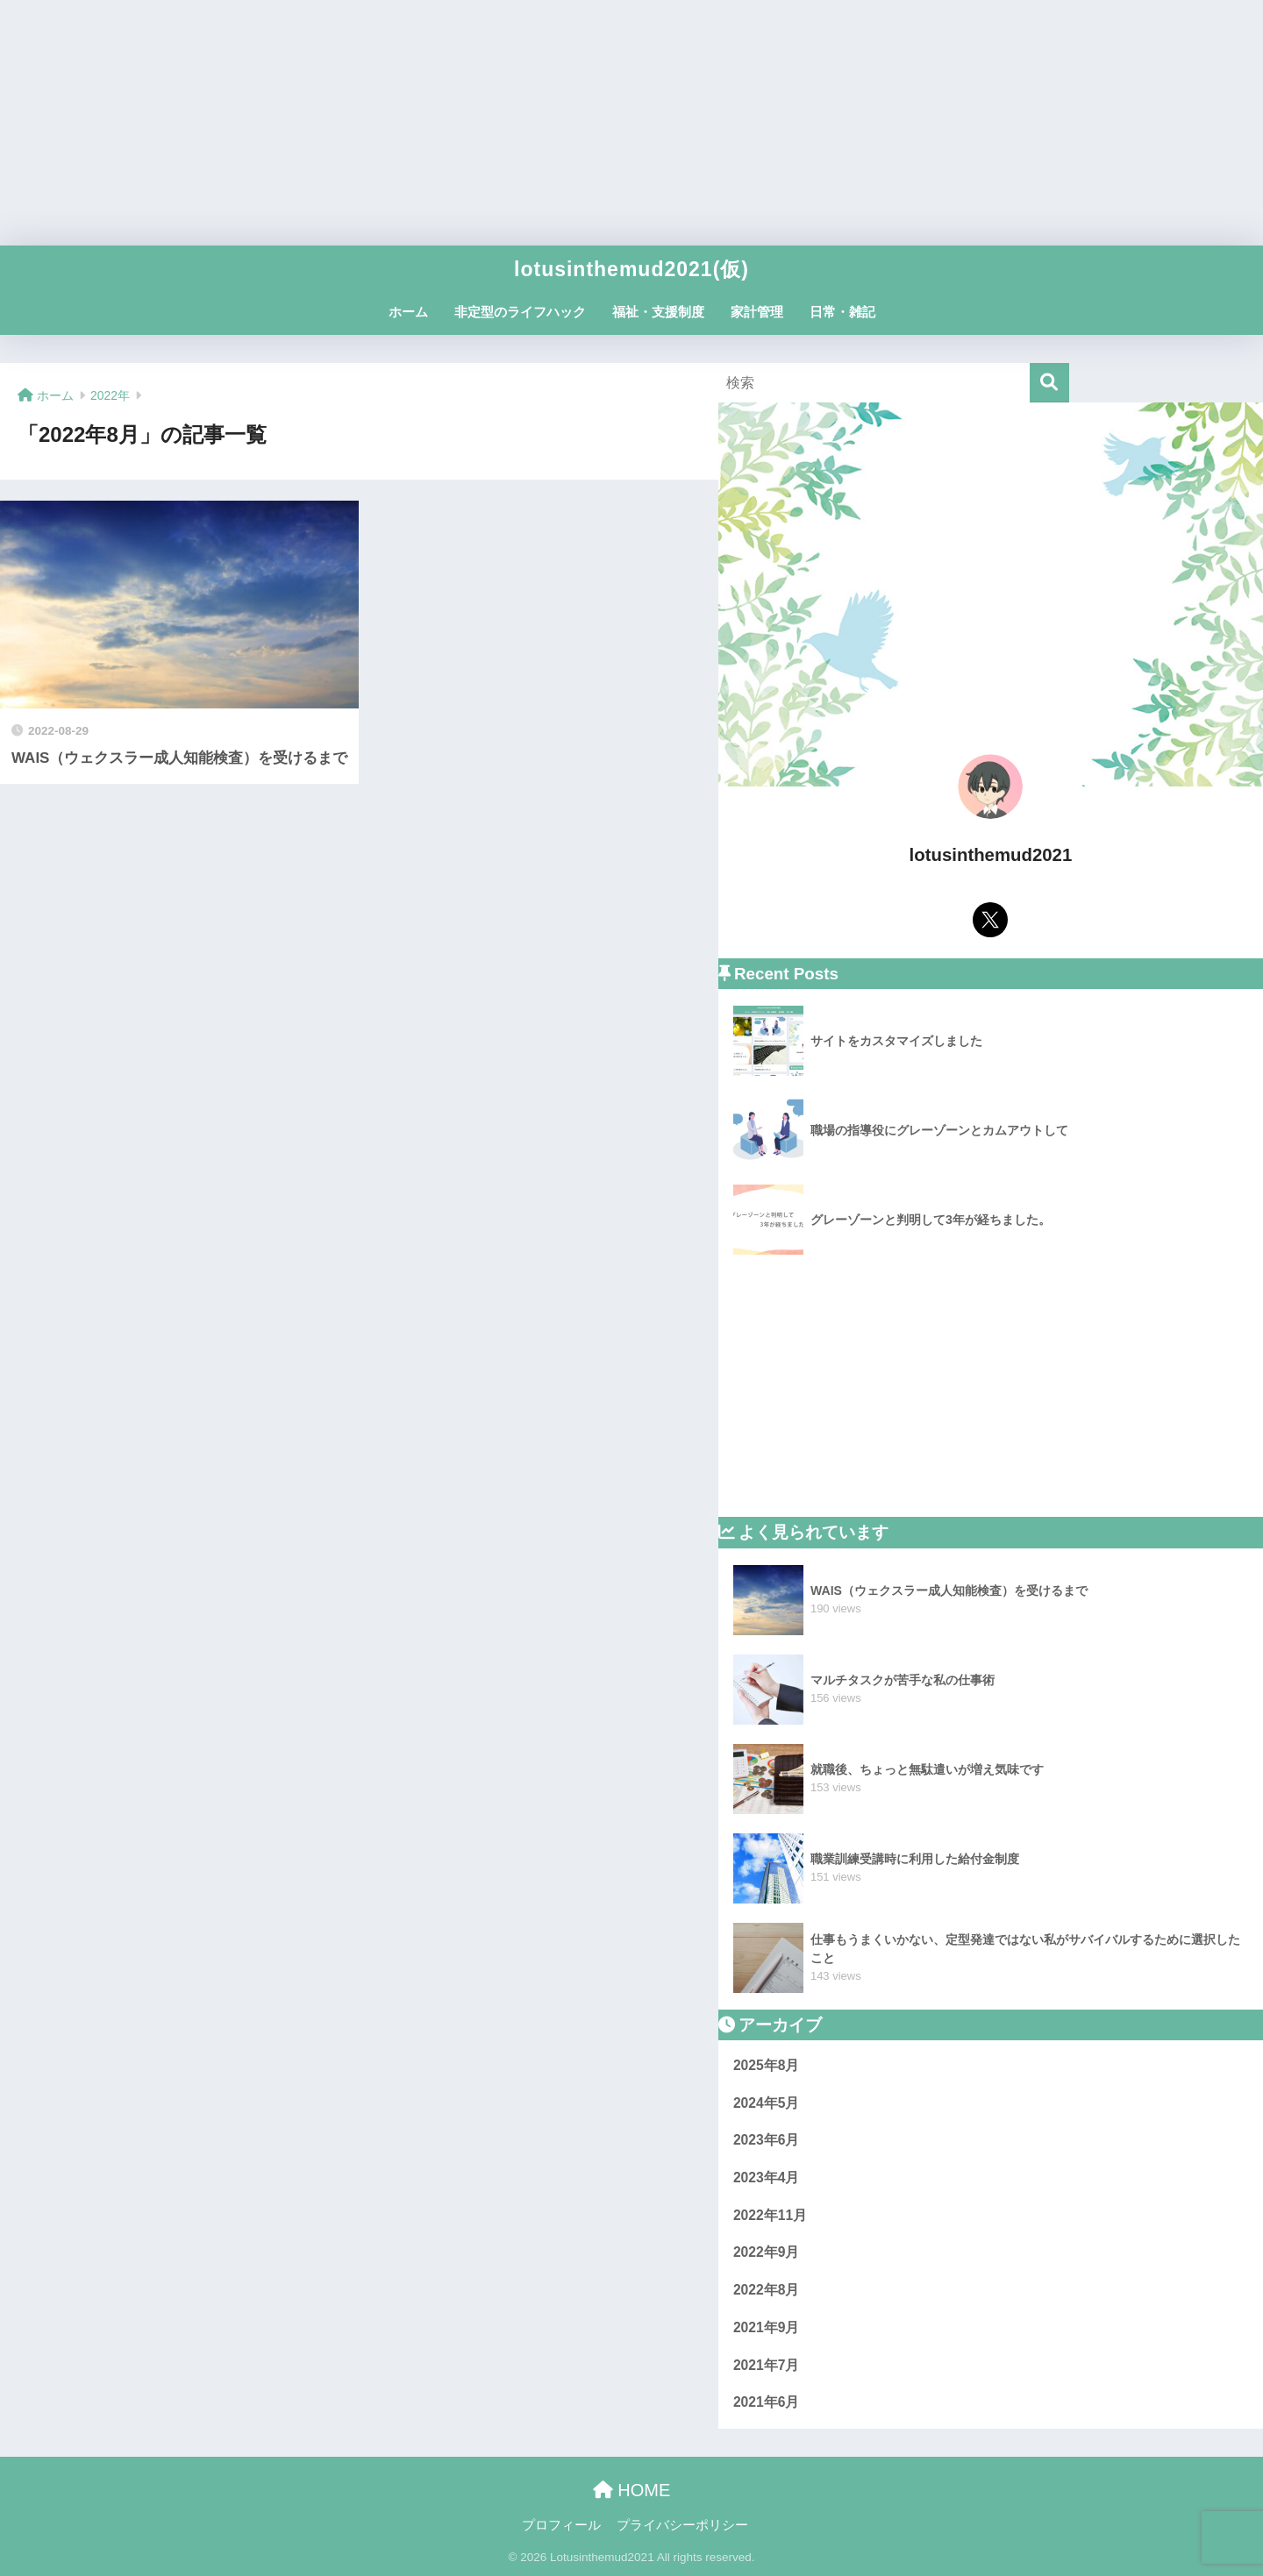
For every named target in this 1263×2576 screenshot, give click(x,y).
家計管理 (757, 311)
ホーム (408, 311)
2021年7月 (766, 2365)
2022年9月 (766, 2252)
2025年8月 (766, 2065)
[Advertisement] (631, 123)
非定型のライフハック (520, 311)
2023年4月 (766, 2177)
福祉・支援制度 (658, 311)
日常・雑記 (842, 311)
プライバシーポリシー (682, 2525)
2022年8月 (766, 2289)
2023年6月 (766, 2139)
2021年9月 (766, 2327)
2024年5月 (766, 2103)
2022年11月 (770, 2215)
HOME (632, 2490)
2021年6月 (766, 2402)
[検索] (1049, 382)
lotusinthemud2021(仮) (631, 269)
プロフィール (561, 2525)
